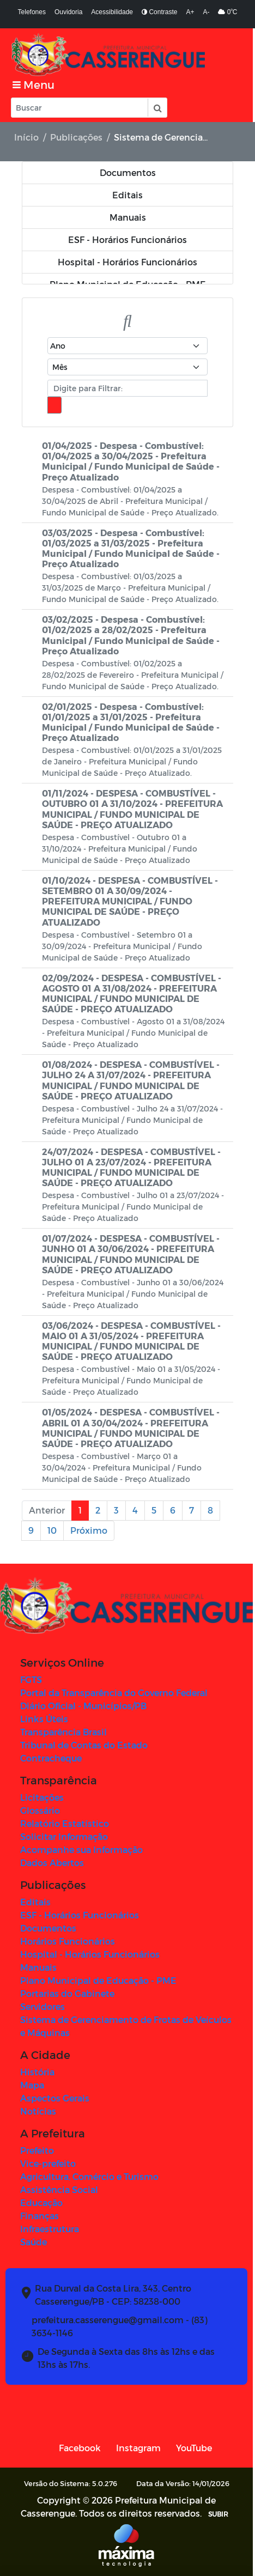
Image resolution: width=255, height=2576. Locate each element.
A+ (190, 12)
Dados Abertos (52, 1862)
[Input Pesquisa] (79, 108)
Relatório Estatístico (64, 1823)
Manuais (38, 1967)
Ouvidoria (68, 12)
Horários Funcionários (67, 1941)
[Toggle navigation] (33, 84)
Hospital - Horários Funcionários (90, 1954)
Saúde (33, 2242)
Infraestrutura (49, 2228)
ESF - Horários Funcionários (79, 1915)
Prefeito (37, 2150)
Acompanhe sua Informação (81, 1849)
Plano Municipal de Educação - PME (98, 1980)
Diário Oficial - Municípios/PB (83, 1705)
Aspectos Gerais (54, 2098)
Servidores (42, 2006)
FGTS (31, 1679)
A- (206, 12)
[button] (157, 108)
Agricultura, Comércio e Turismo (89, 2176)
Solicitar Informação (64, 1836)
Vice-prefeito (48, 2163)
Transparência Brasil (63, 1732)
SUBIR (219, 2514)
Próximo (88, 1530)
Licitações (42, 1797)
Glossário (40, 1810)
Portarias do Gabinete (67, 1993)
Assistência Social (59, 2189)
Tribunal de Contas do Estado (84, 1745)
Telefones (32, 12)
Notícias (38, 2111)
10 (52, 1530)
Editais (35, 1902)
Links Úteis (44, 1719)
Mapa (32, 2085)
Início (26, 137)
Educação (41, 2202)
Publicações (76, 137)
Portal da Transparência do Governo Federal (114, 1692)
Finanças (39, 2215)
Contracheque (51, 1758)
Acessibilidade (112, 12)
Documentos (48, 1928)
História (37, 2072)
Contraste (159, 12)
